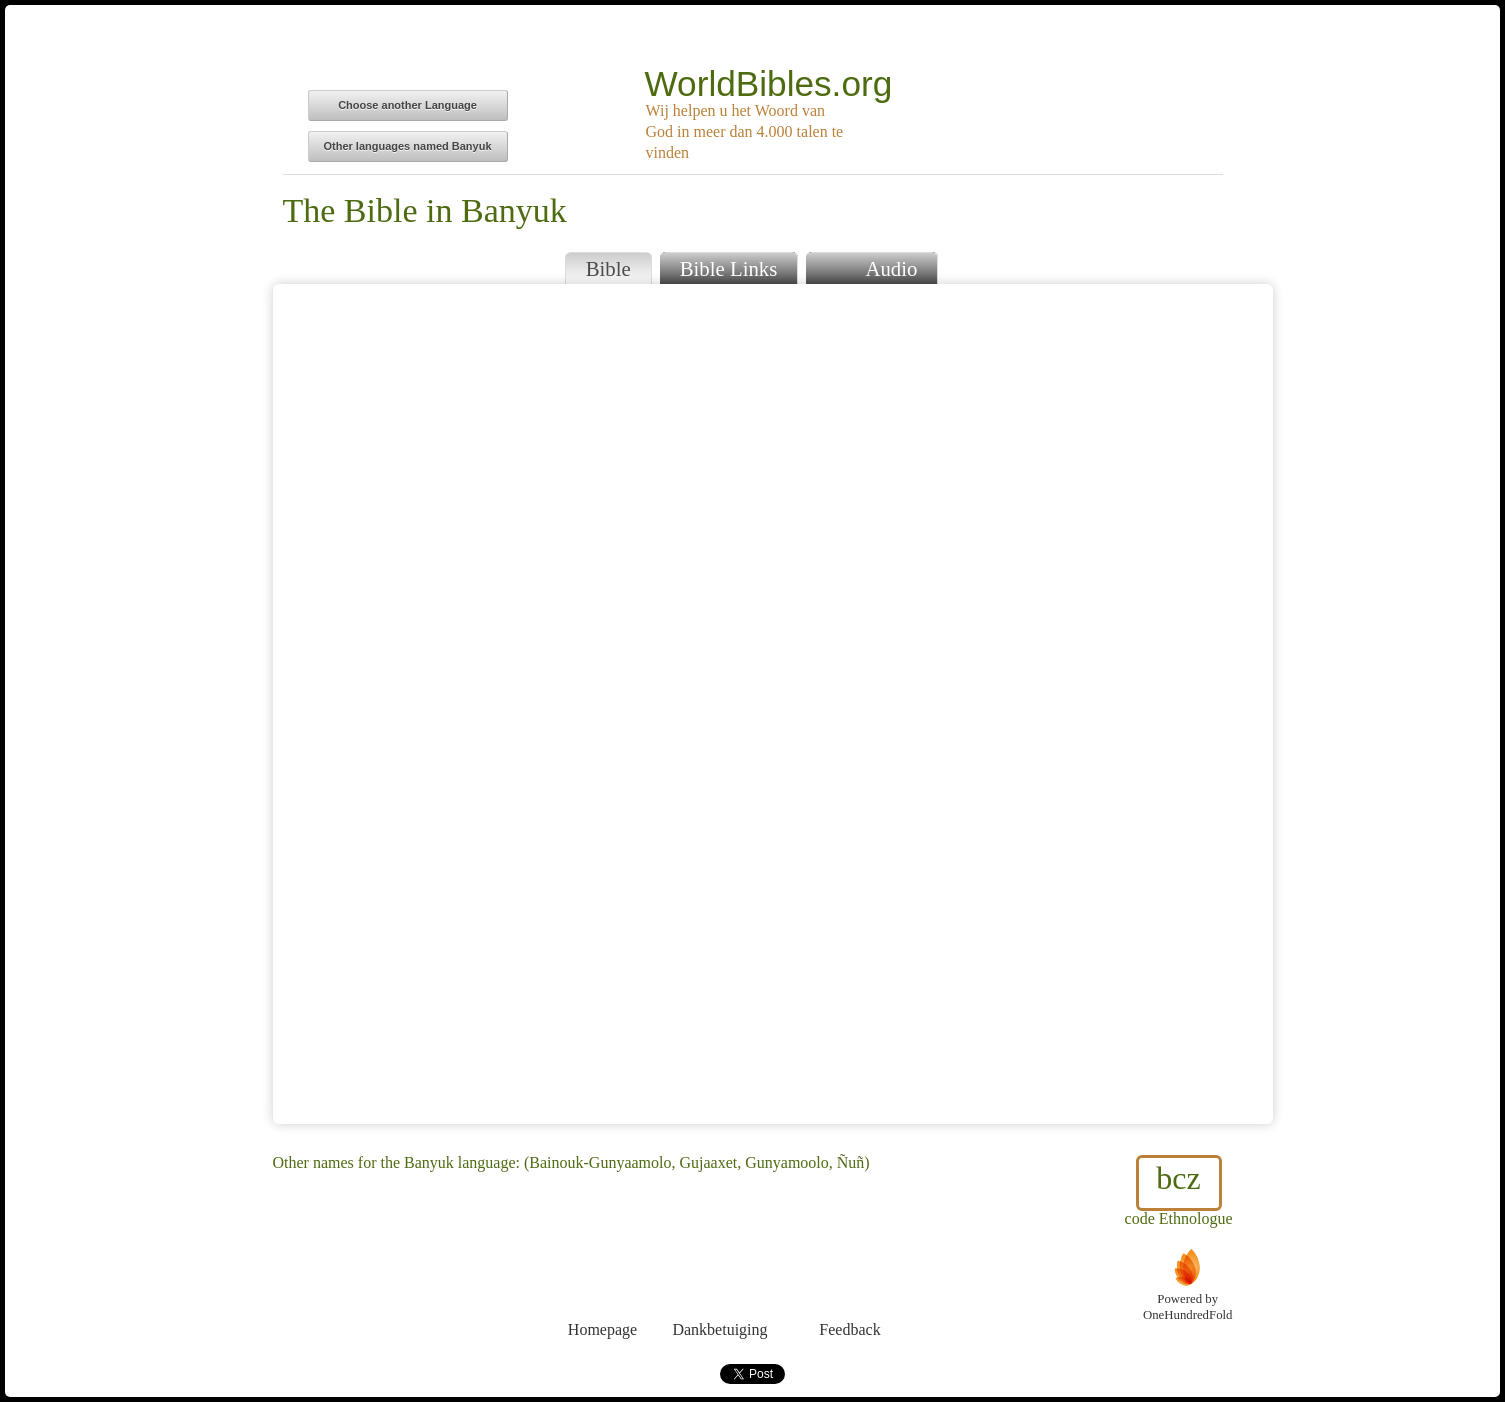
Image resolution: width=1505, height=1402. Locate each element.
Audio (871, 266)
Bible (608, 268)
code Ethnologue (1179, 1191)
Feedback (850, 1292)
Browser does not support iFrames (773, 704)
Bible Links (729, 268)
